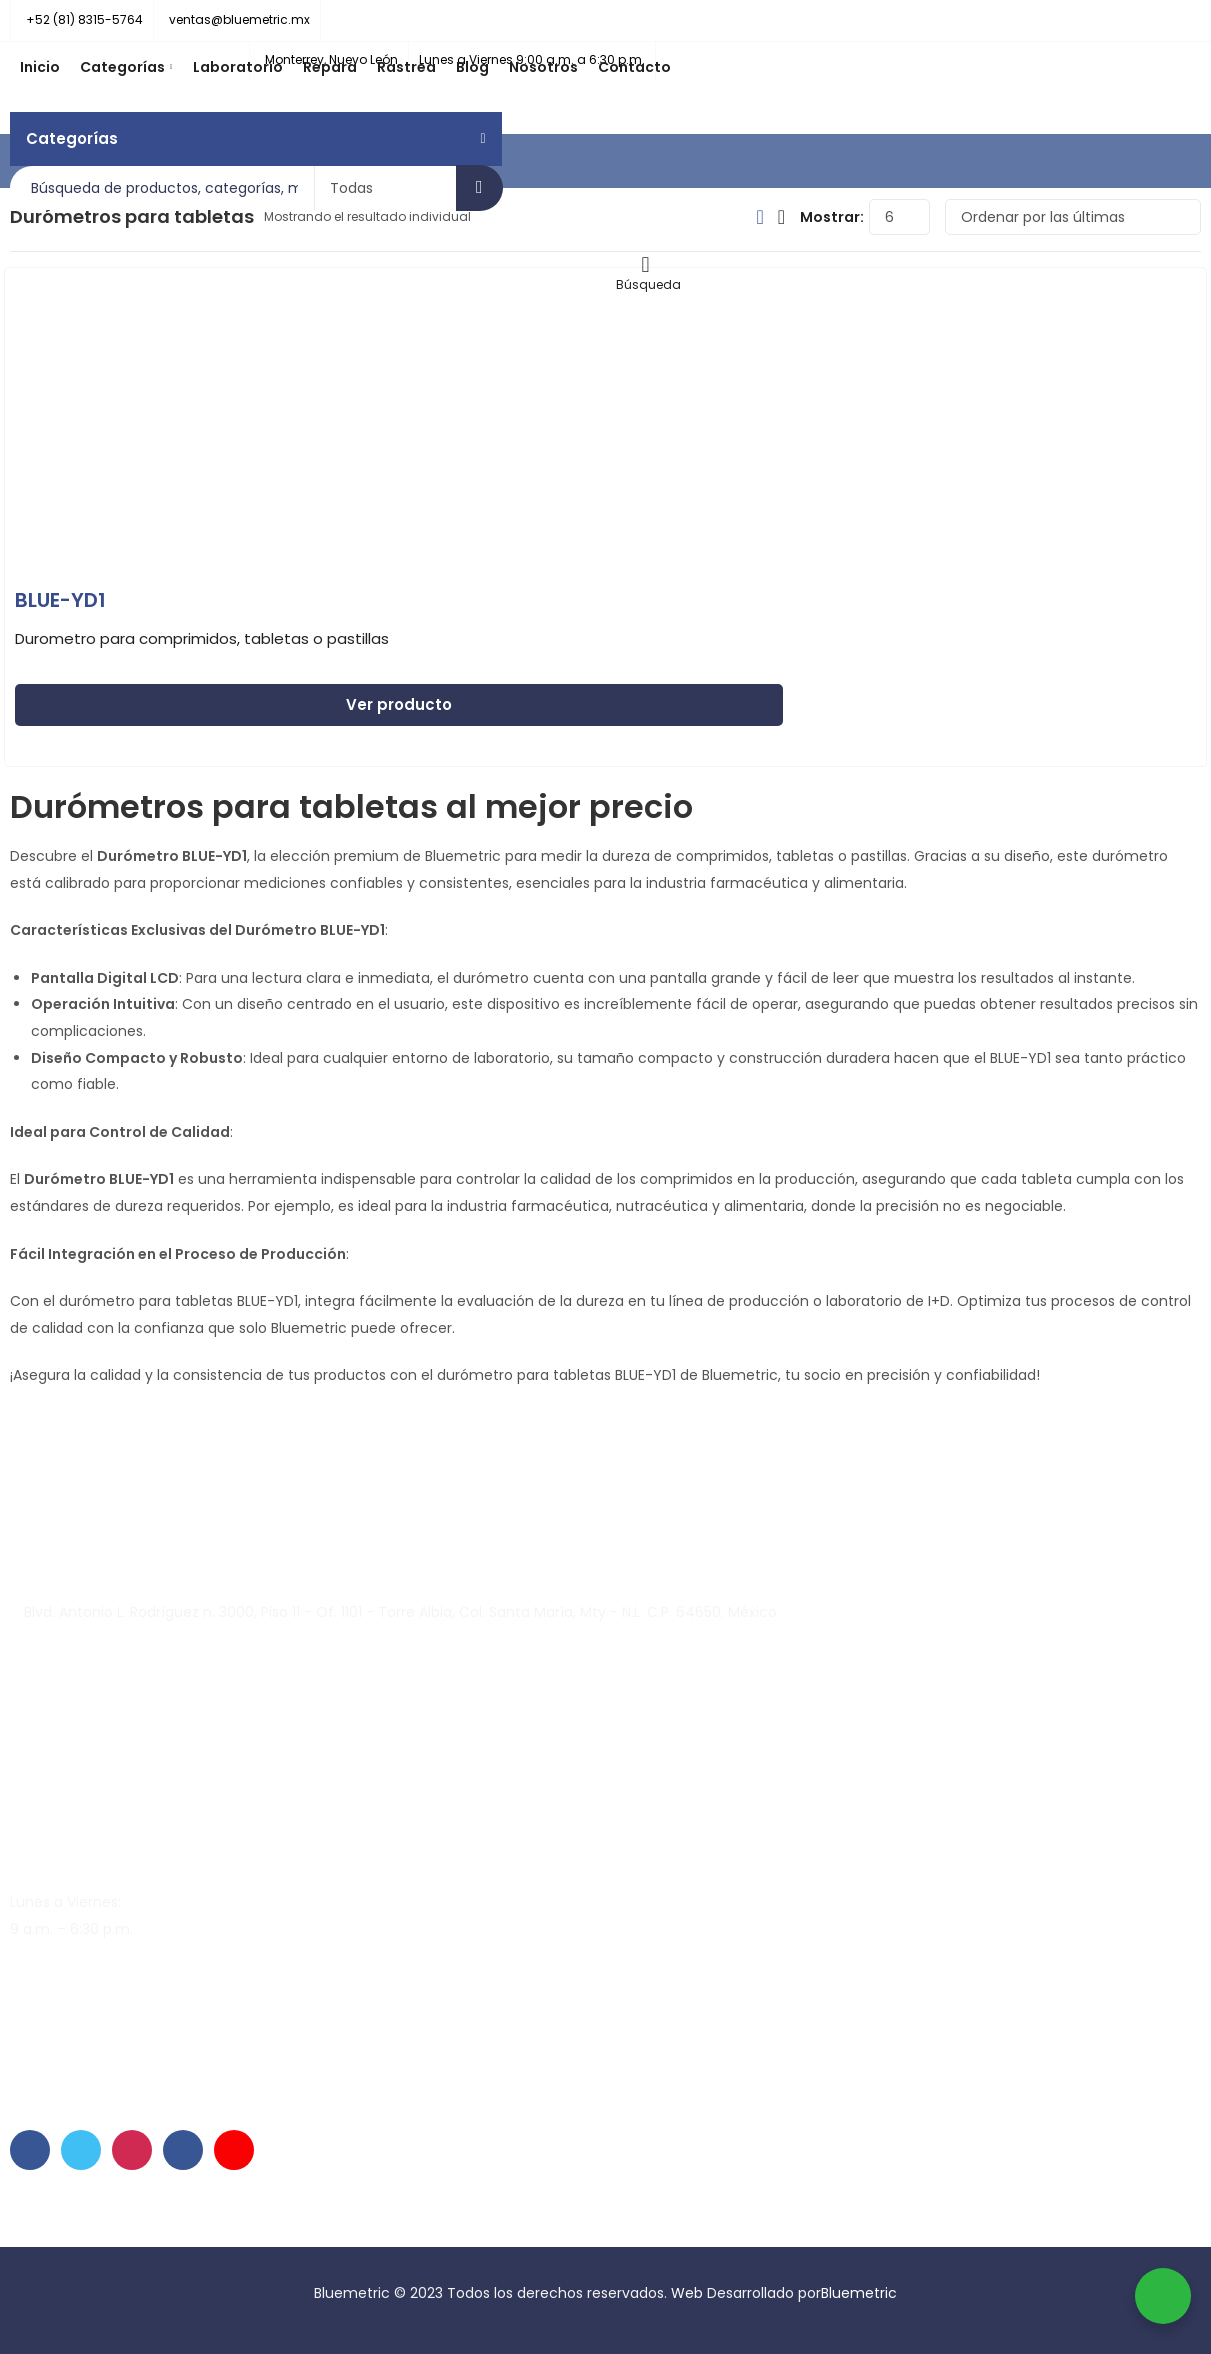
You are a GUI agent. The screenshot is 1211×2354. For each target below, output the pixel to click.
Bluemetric (859, 2293)
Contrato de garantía (85, 2234)
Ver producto (399, 704)
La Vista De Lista (781, 217)
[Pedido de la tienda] (1073, 217)
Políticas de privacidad (242, 2234)
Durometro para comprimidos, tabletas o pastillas (202, 638)
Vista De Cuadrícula (759, 217)
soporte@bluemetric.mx (95, 1976)
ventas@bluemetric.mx (92, 2003)
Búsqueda (479, 188)
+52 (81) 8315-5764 (76, 2050)
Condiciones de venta (402, 2234)
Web (689, 2293)
